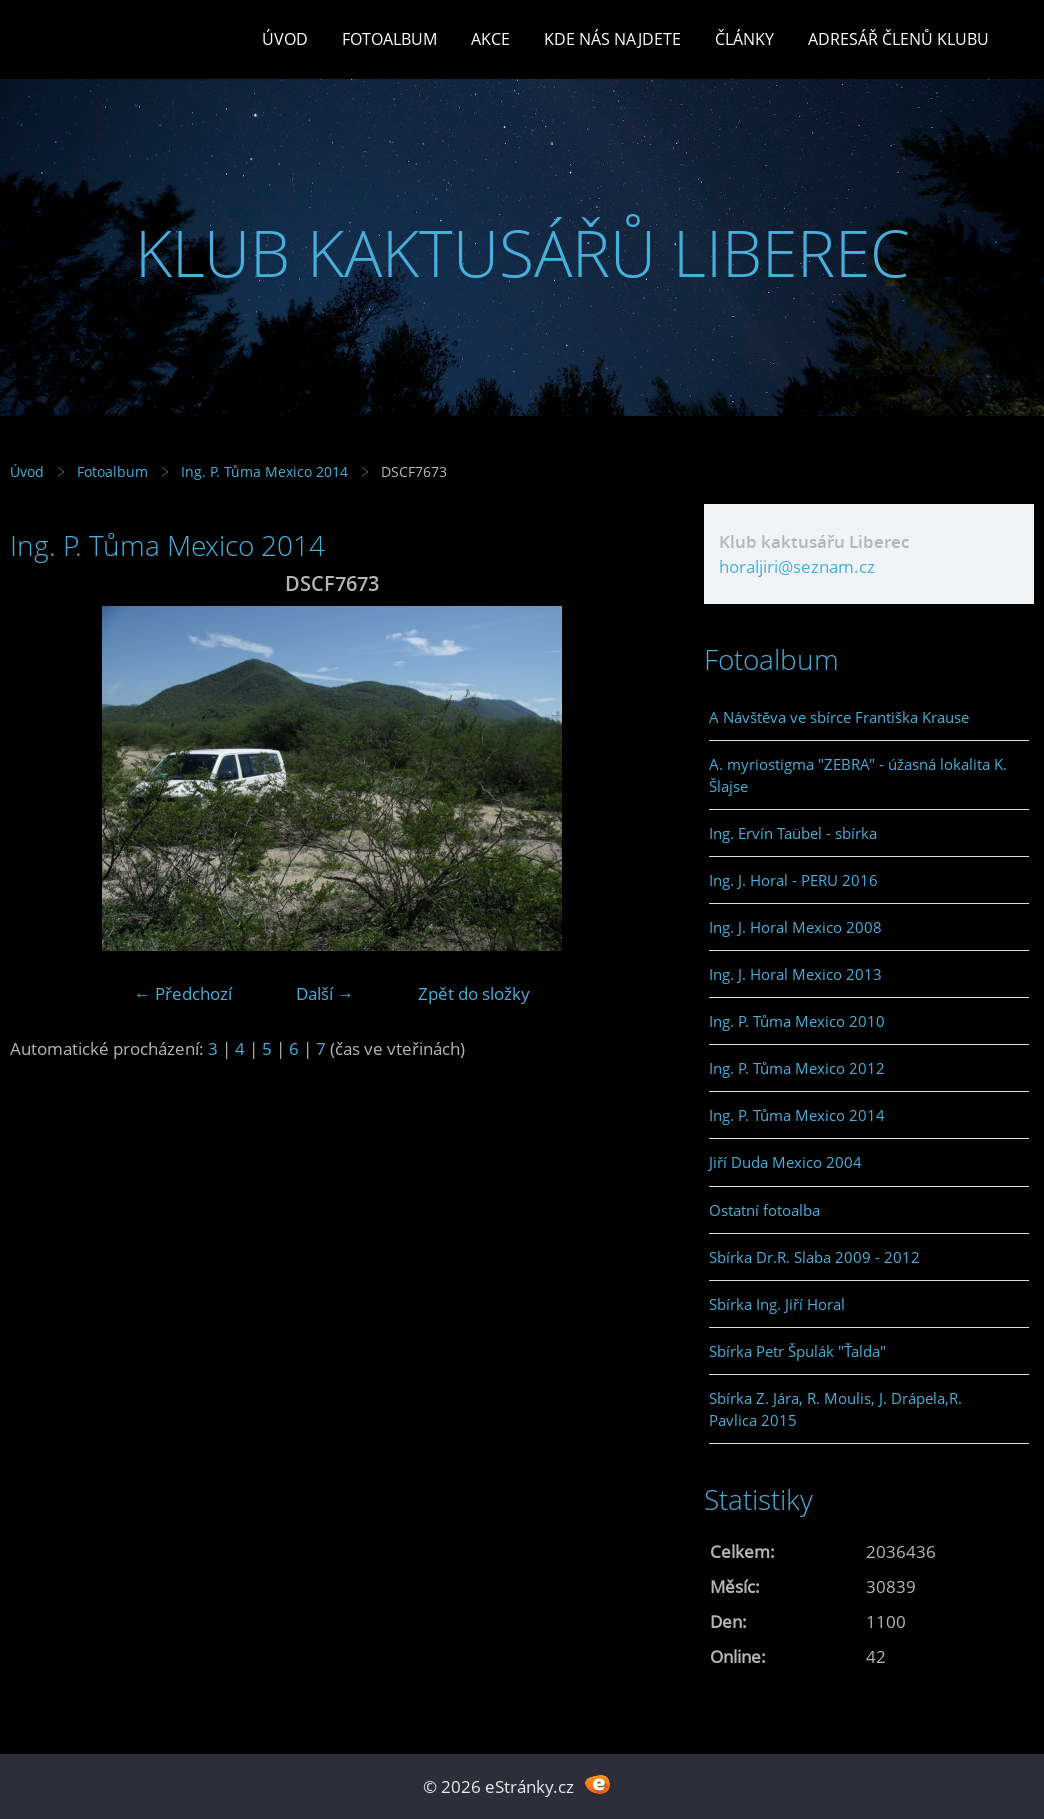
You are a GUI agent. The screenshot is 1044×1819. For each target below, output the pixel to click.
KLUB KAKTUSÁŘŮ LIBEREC (522, 252)
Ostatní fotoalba (764, 1210)
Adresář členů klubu (898, 39)
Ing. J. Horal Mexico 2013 (795, 974)
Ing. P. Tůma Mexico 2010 (797, 1021)
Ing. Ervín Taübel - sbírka (793, 833)
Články (744, 39)
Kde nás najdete (612, 39)
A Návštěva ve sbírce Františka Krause (839, 717)
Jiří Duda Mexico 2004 (785, 1162)
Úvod (285, 39)
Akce (490, 39)
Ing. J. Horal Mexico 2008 (795, 927)
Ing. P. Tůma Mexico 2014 (264, 471)
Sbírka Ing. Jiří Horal (777, 1304)
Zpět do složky (474, 993)
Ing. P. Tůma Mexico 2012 (797, 1068)
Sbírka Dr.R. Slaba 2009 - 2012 (814, 1257)
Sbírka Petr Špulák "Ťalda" (797, 1351)
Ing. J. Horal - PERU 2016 (793, 880)
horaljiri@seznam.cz (797, 566)
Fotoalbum (389, 39)
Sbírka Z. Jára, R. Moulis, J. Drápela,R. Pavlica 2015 (835, 1409)
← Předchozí (183, 993)
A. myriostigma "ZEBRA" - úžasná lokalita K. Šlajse (858, 775)
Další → (325, 993)
